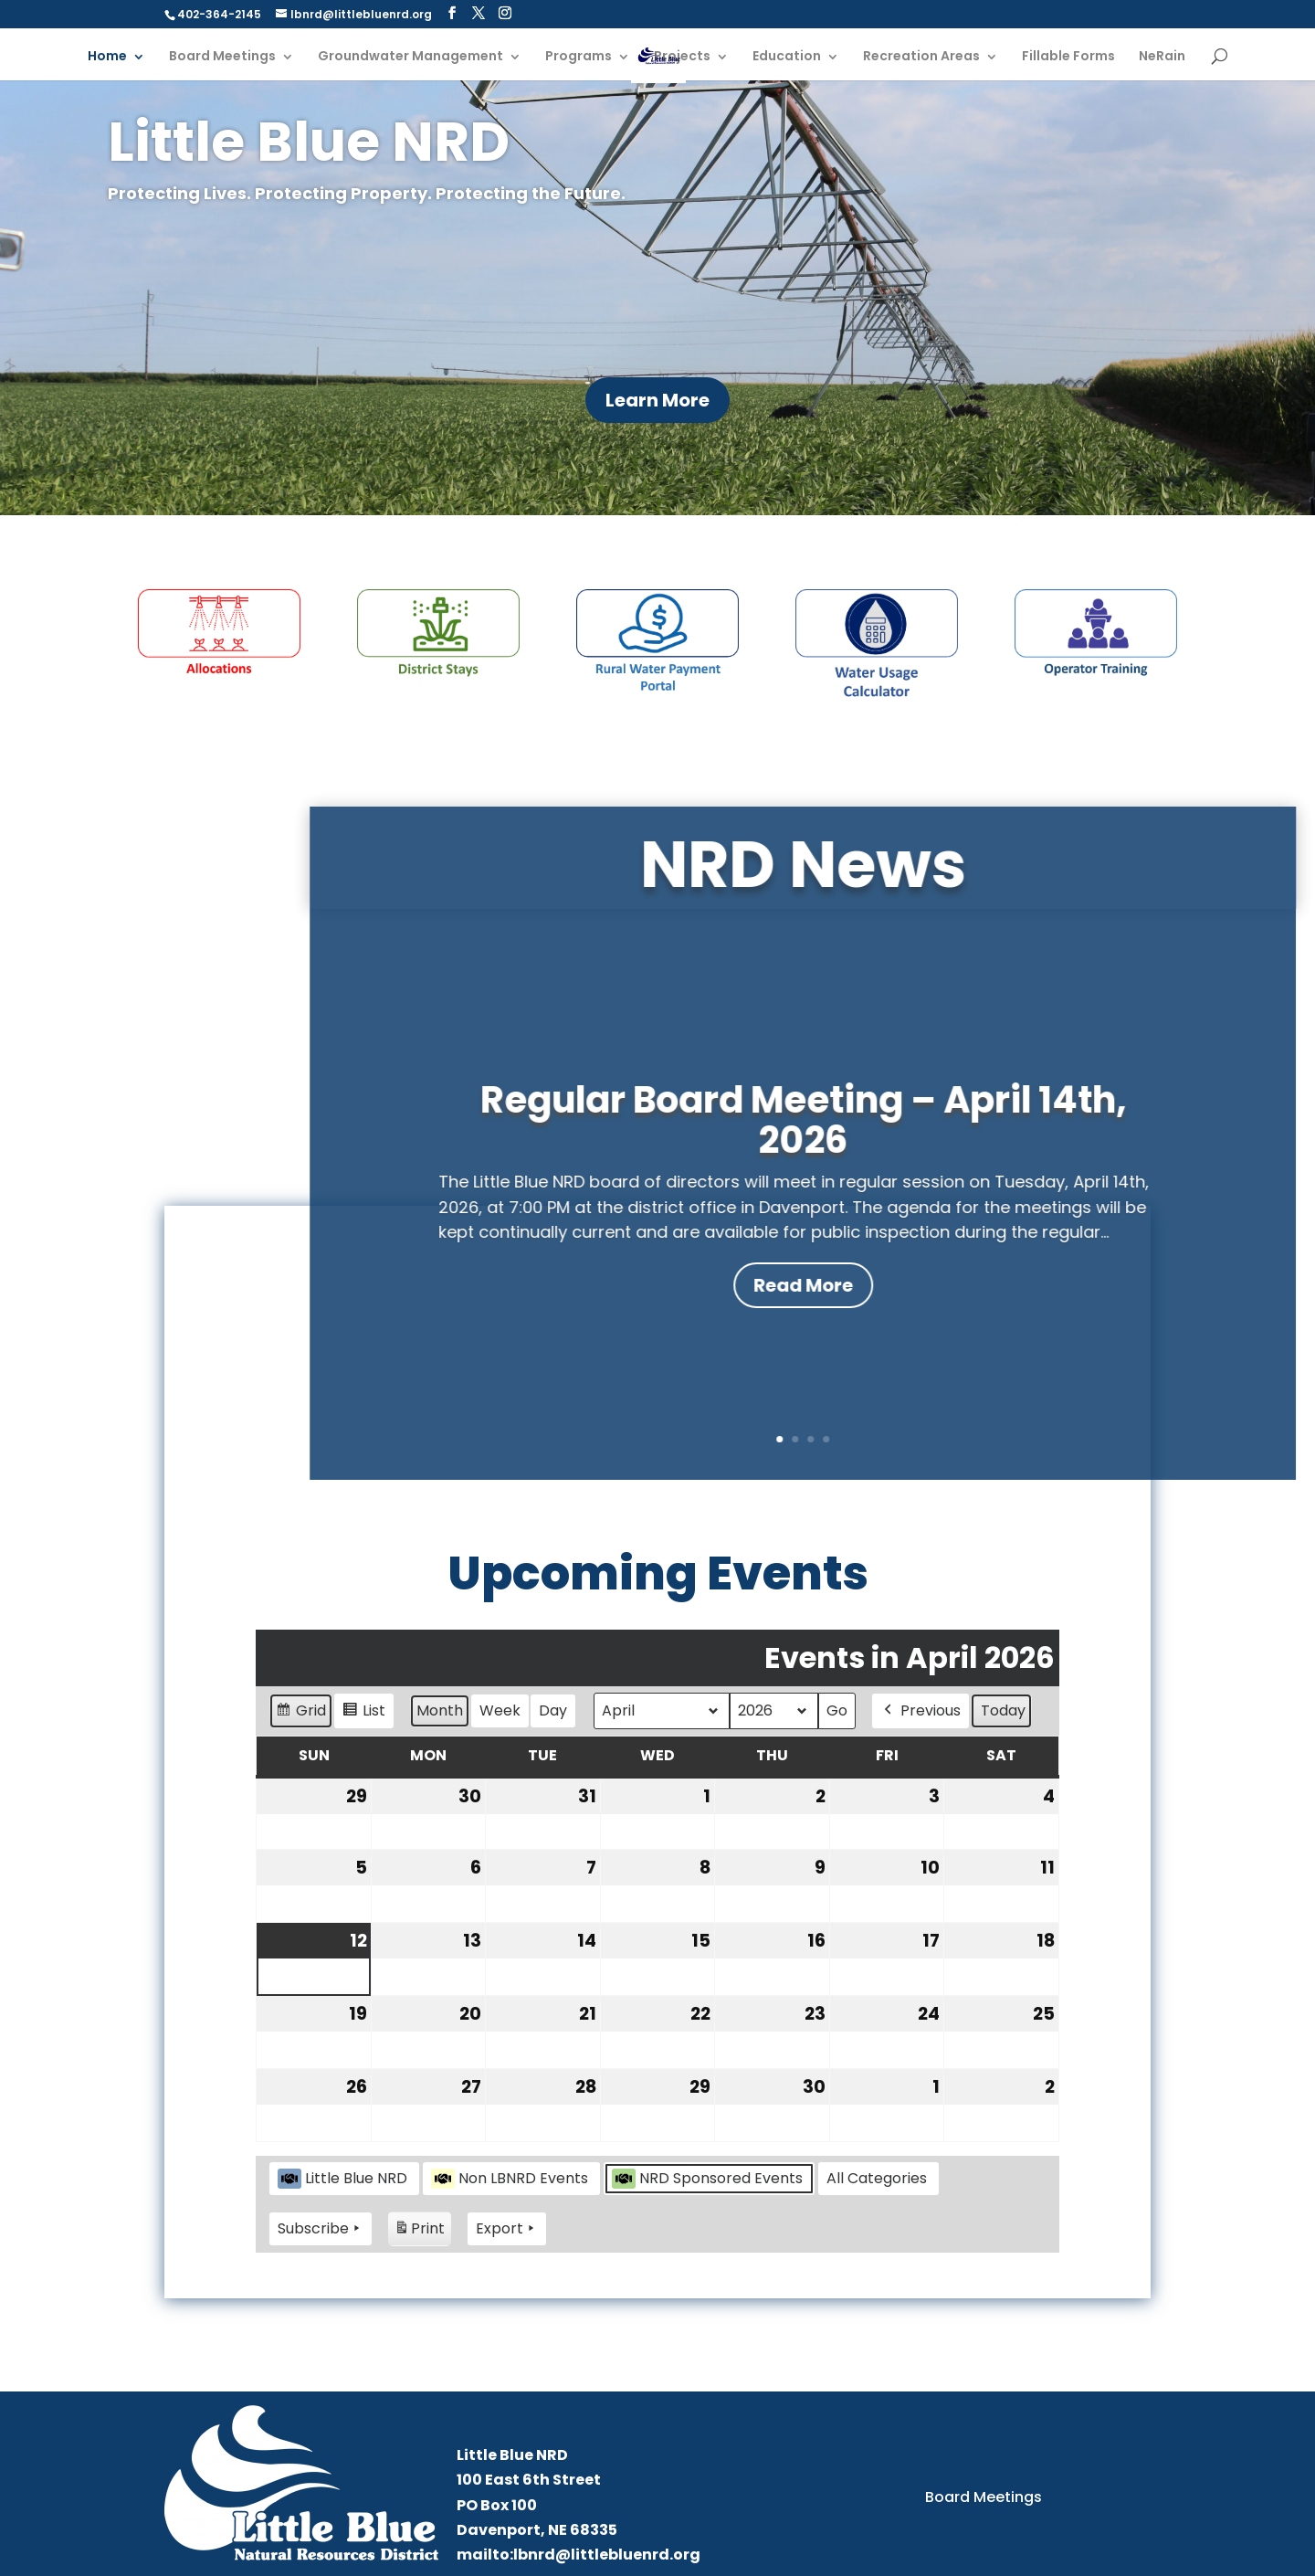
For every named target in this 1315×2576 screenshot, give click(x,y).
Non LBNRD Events (509, 2178)
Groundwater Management (410, 57)
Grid (300, 1713)
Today (1003, 1710)
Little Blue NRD (342, 2178)
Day (553, 1710)
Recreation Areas (921, 57)
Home (107, 57)
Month (439, 1710)
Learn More (657, 400)
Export (507, 2229)
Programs (578, 57)
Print (419, 2231)
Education (786, 57)
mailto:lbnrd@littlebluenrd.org (578, 2554)
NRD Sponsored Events (707, 2178)
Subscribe (320, 2229)
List (363, 1713)
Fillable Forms (1068, 57)
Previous (920, 1711)
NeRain (1162, 57)
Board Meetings (222, 57)
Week (500, 1710)
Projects (682, 57)
